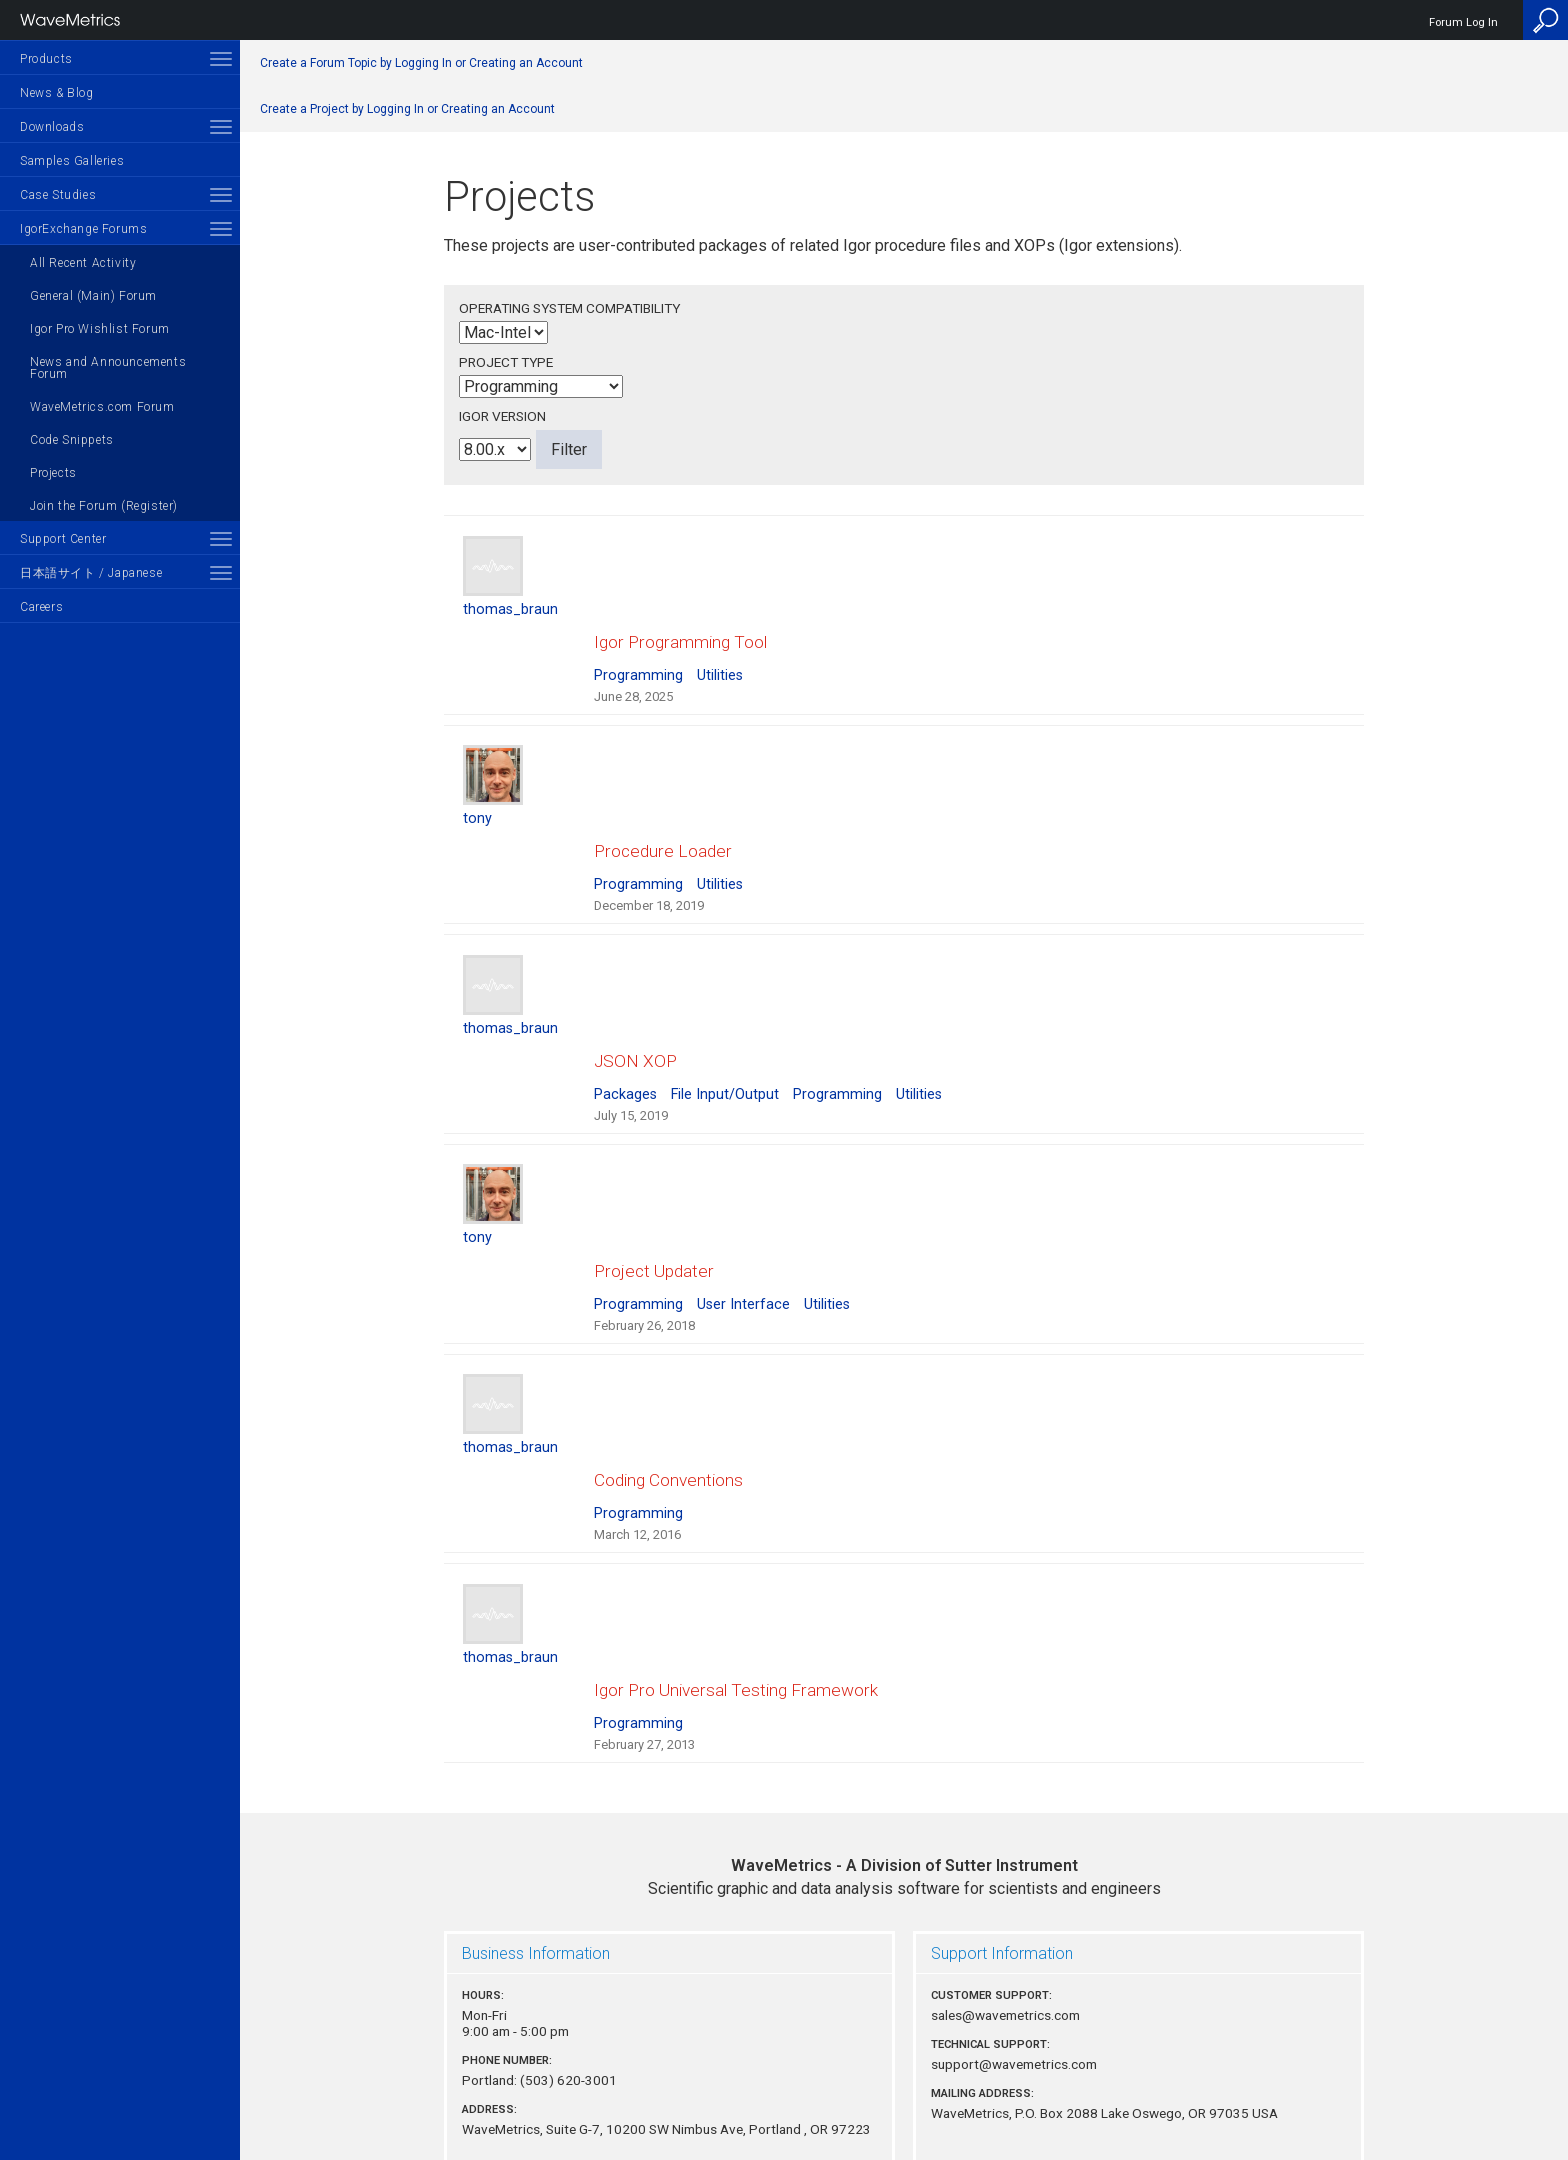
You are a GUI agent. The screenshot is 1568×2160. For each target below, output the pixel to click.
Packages (625, 1038)
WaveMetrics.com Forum (102, 407)
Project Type (506, 362)
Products (46, 59)
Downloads (52, 127)
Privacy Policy (904, 2076)
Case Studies (58, 195)
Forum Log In (1463, 22)
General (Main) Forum (93, 296)
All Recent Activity (83, 263)
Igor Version (502, 416)
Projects (53, 473)
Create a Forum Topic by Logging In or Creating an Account (421, 63)
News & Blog (57, 93)
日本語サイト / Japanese (91, 573)
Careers (41, 607)
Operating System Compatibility (569, 308)
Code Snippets (72, 440)
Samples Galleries (72, 161)
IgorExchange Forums (83, 229)
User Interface (743, 1229)
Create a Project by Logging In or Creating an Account (407, 109)
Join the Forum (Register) (104, 506)
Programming (638, 656)
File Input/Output (725, 1038)
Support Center (63, 539)
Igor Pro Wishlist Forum (100, 329)
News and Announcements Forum (108, 368)
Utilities (720, 656)
